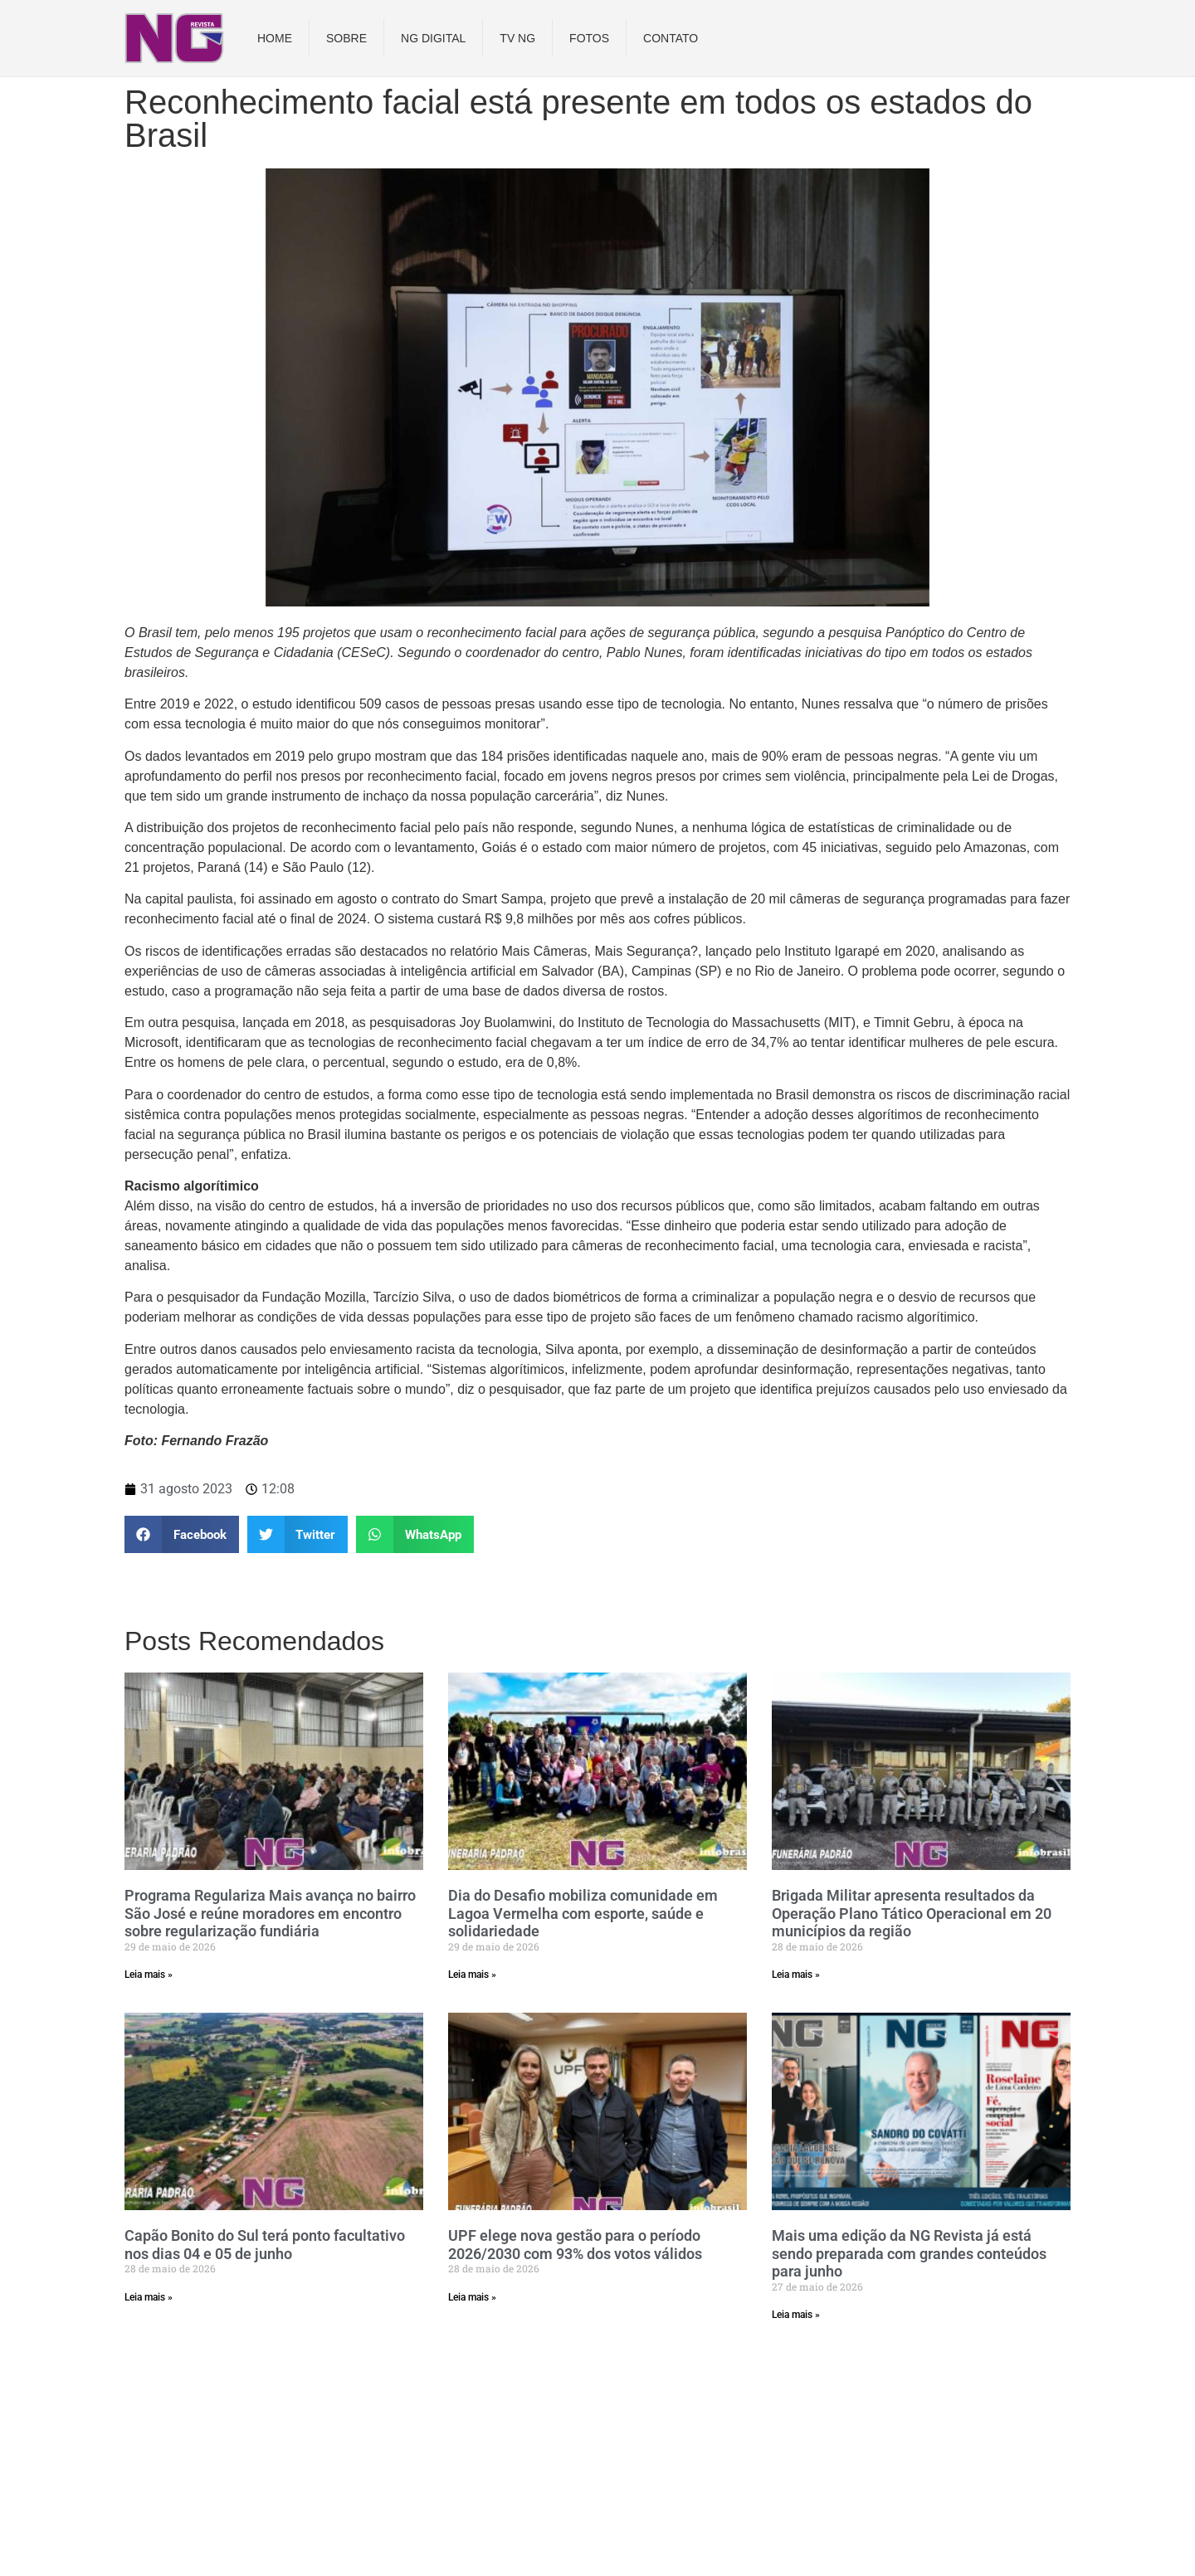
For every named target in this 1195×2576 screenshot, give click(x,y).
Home (274, 38)
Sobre (346, 38)
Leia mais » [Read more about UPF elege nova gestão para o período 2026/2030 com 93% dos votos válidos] (472, 2297)
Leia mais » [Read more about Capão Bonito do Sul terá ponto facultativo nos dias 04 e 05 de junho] (148, 2297)
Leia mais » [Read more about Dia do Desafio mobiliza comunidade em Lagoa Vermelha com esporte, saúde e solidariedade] (472, 1974)
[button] (181, 1534)
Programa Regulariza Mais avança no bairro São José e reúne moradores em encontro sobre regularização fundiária (270, 1913)
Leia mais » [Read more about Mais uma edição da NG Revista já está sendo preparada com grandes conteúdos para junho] (796, 2314)
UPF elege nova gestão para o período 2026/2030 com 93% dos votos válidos (575, 2244)
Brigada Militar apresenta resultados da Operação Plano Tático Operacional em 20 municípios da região (911, 1913)
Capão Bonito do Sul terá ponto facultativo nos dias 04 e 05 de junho (264, 2244)
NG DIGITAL (433, 38)
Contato (670, 38)
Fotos (589, 38)
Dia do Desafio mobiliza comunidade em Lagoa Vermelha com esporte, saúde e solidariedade (583, 1913)
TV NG (517, 38)
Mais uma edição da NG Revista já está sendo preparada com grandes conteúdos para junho (909, 2253)
